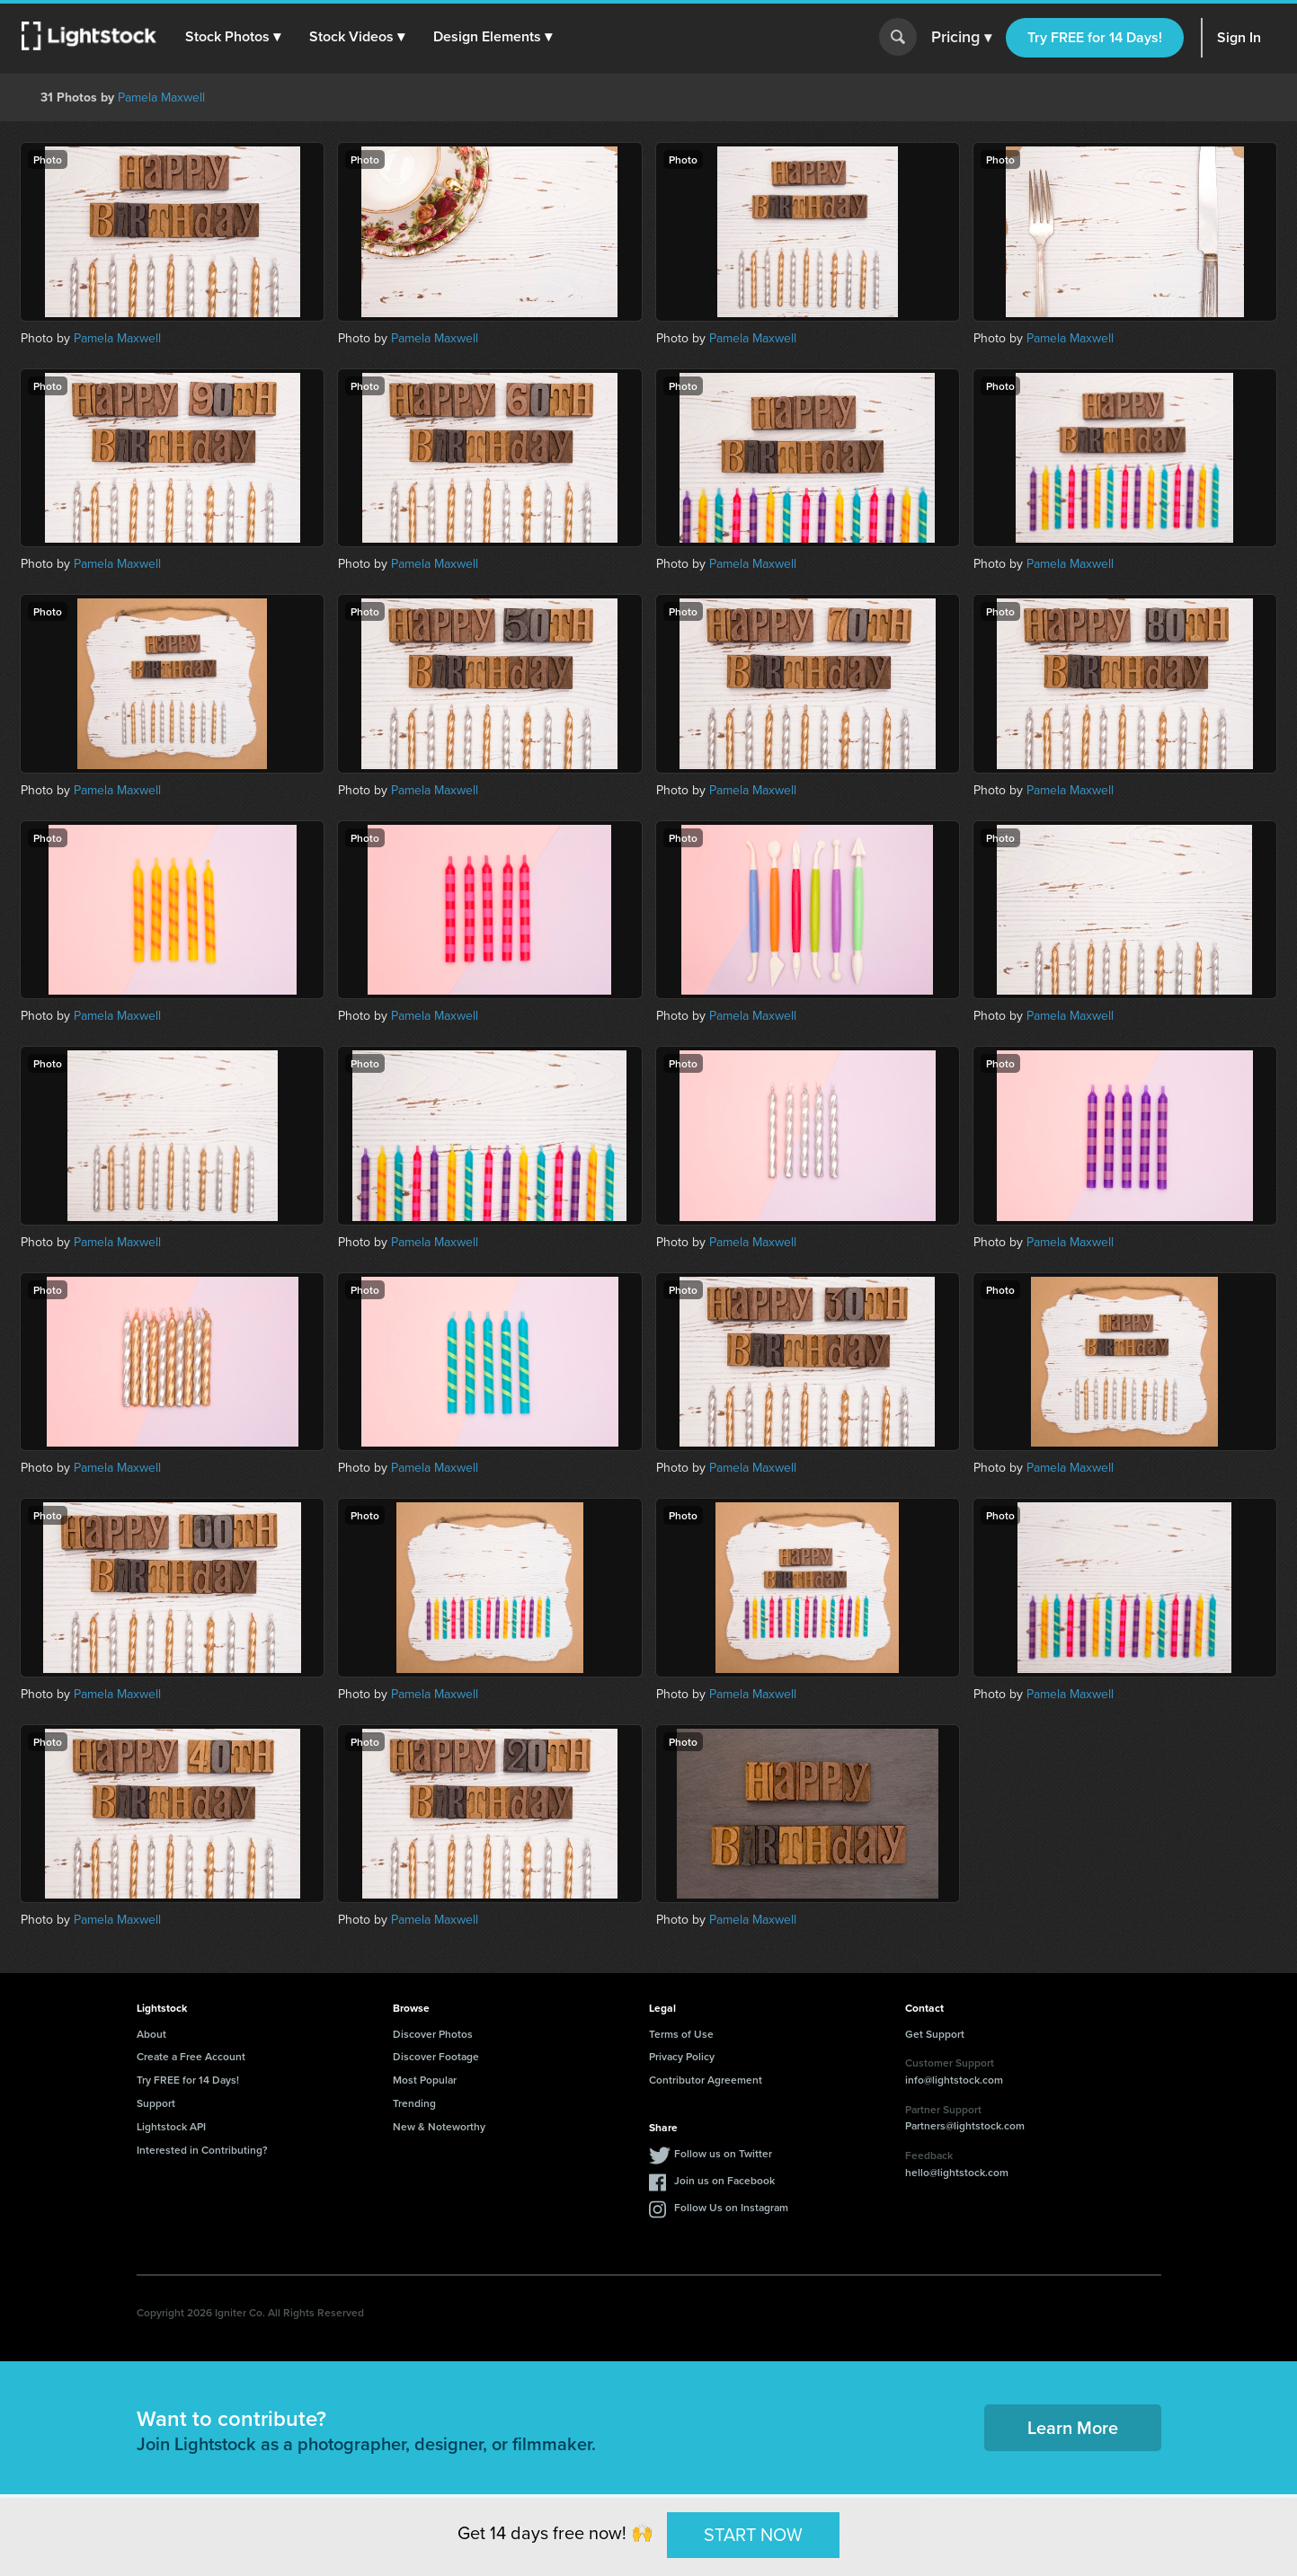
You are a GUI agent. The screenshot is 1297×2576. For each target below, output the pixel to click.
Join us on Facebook (724, 2180)
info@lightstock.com (954, 2079)
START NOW (753, 2534)
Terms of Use (681, 2033)
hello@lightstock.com (956, 2172)
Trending (414, 2103)
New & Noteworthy (439, 2126)
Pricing (961, 38)
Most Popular (425, 2079)
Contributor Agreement (705, 2079)
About (151, 2033)
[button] (232, 37)
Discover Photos (433, 2033)
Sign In (1239, 37)
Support (156, 2103)
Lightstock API (171, 2126)
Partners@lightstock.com (965, 2125)
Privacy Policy (682, 2056)
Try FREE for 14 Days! (1094, 37)
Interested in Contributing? (202, 2149)
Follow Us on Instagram (731, 2207)
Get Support (934, 2033)
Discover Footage (436, 2056)
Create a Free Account (191, 2056)
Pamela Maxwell (161, 97)
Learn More (1072, 2427)
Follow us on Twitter (723, 2153)
